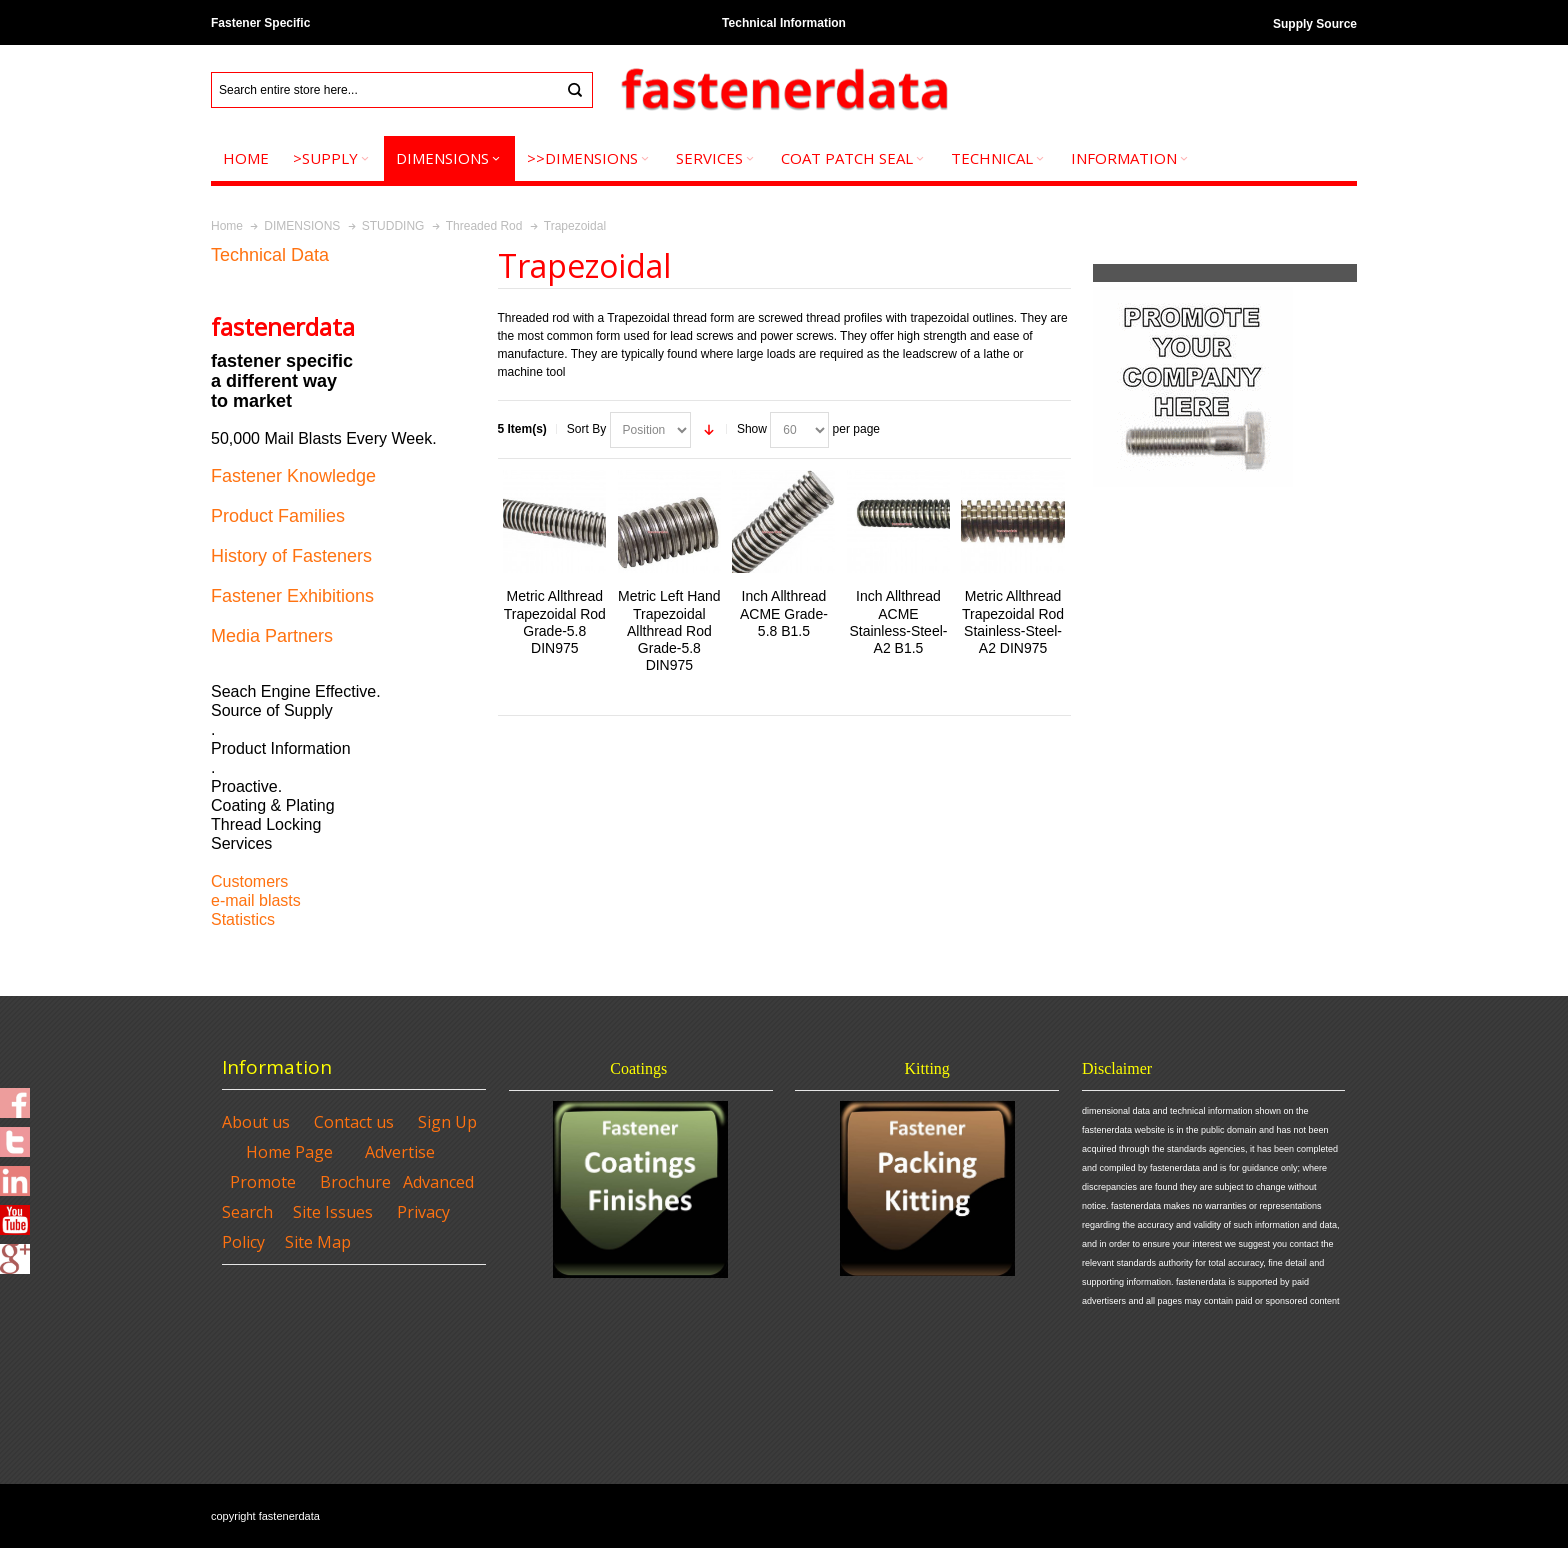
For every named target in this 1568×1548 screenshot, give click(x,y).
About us (256, 1122)
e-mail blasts (256, 900)
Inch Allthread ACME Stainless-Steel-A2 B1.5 (899, 622)
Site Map (318, 1242)
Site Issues (333, 1212)
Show (752, 429)
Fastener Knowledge (293, 476)
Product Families (278, 516)
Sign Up (447, 1122)
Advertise (400, 1152)
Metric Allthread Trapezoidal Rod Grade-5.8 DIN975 (555, 622)
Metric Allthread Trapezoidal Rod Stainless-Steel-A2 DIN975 (1013, 622)
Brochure (355, 1182)
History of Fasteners (291, 556)
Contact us (354, 1122)
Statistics (243, 919)
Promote (263, 1182)
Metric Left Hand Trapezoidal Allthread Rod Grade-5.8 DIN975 (669, 630)
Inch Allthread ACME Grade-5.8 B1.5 (784, 613)
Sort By (586, 429)
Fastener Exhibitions (292, 596)
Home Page (289, 1152)
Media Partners (272, 636)
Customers (249, 881)
